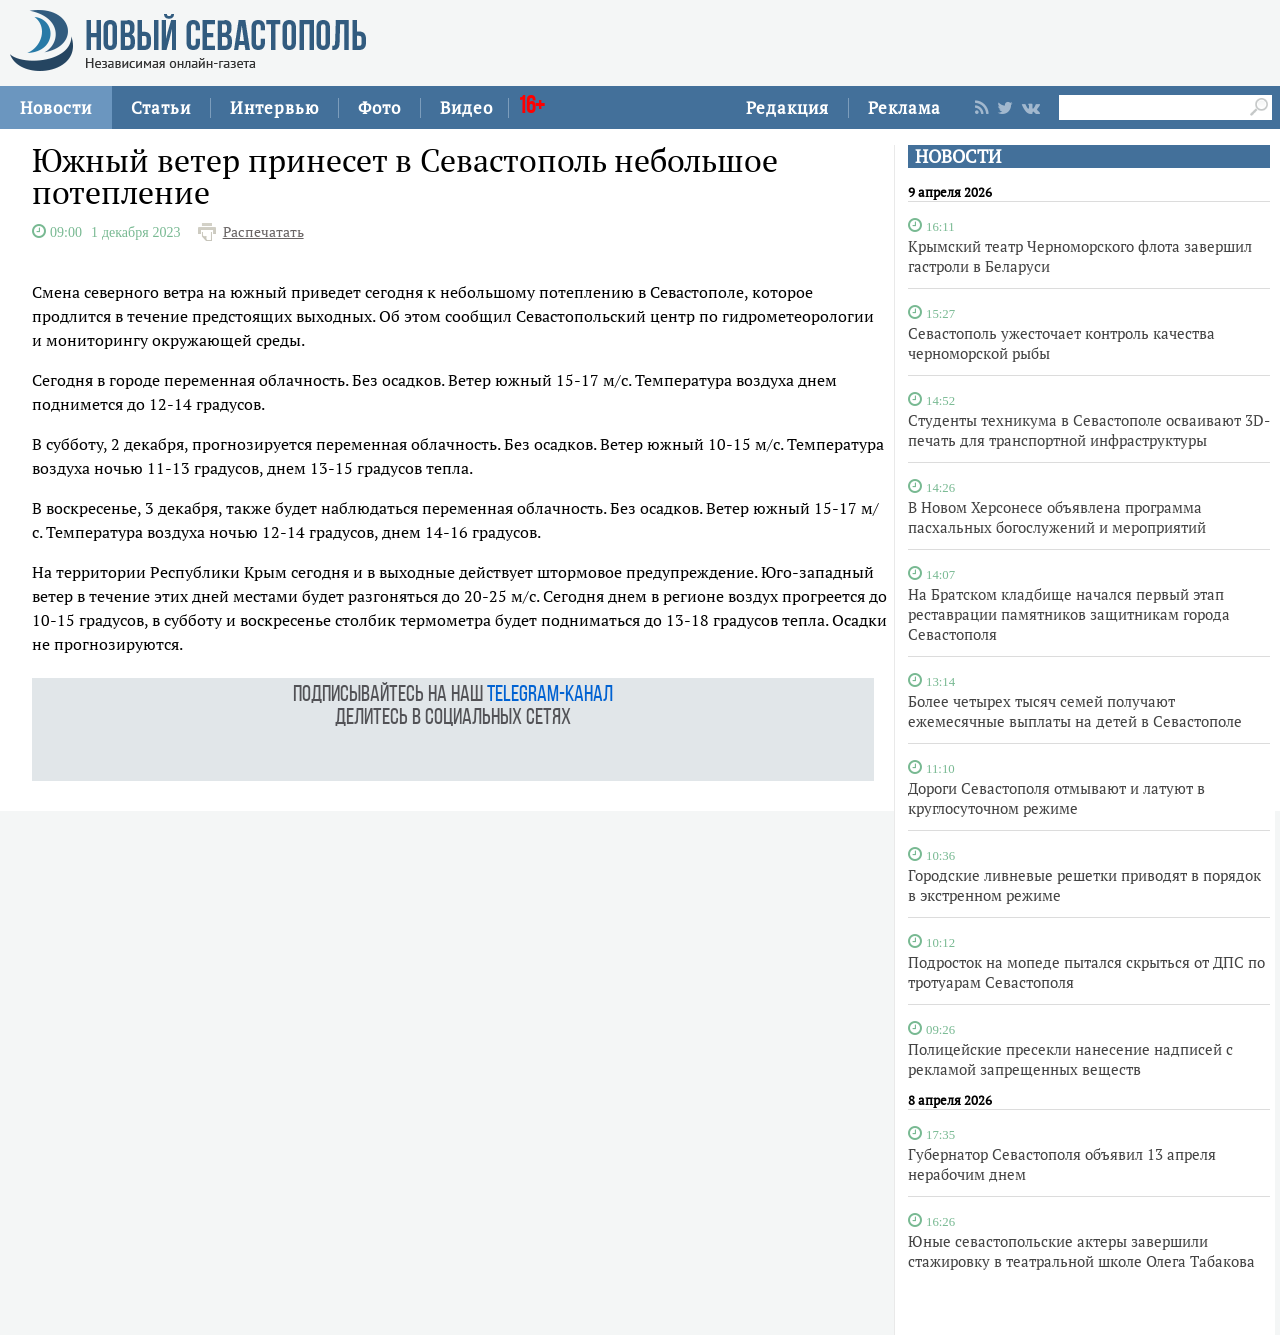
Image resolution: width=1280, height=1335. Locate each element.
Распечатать (263, 232)
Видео (466, 107)
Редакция (787, 107)
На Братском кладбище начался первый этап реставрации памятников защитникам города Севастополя (1069, 614)
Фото (379, 107)
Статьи (161, 107)
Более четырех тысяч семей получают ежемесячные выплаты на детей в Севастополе (1075, 711)
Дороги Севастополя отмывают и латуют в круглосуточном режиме (1056, 798)
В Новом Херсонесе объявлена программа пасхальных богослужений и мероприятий (1057, 517)
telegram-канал (550, 695)
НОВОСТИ (958, 156)
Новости (56, 107)
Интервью (274, 107)
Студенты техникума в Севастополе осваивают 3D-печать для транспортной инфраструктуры (1089, 430)
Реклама (904, 107)
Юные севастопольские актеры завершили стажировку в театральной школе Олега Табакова (1081, 1251)
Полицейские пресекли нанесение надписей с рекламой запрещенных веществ (1070, 1059)
